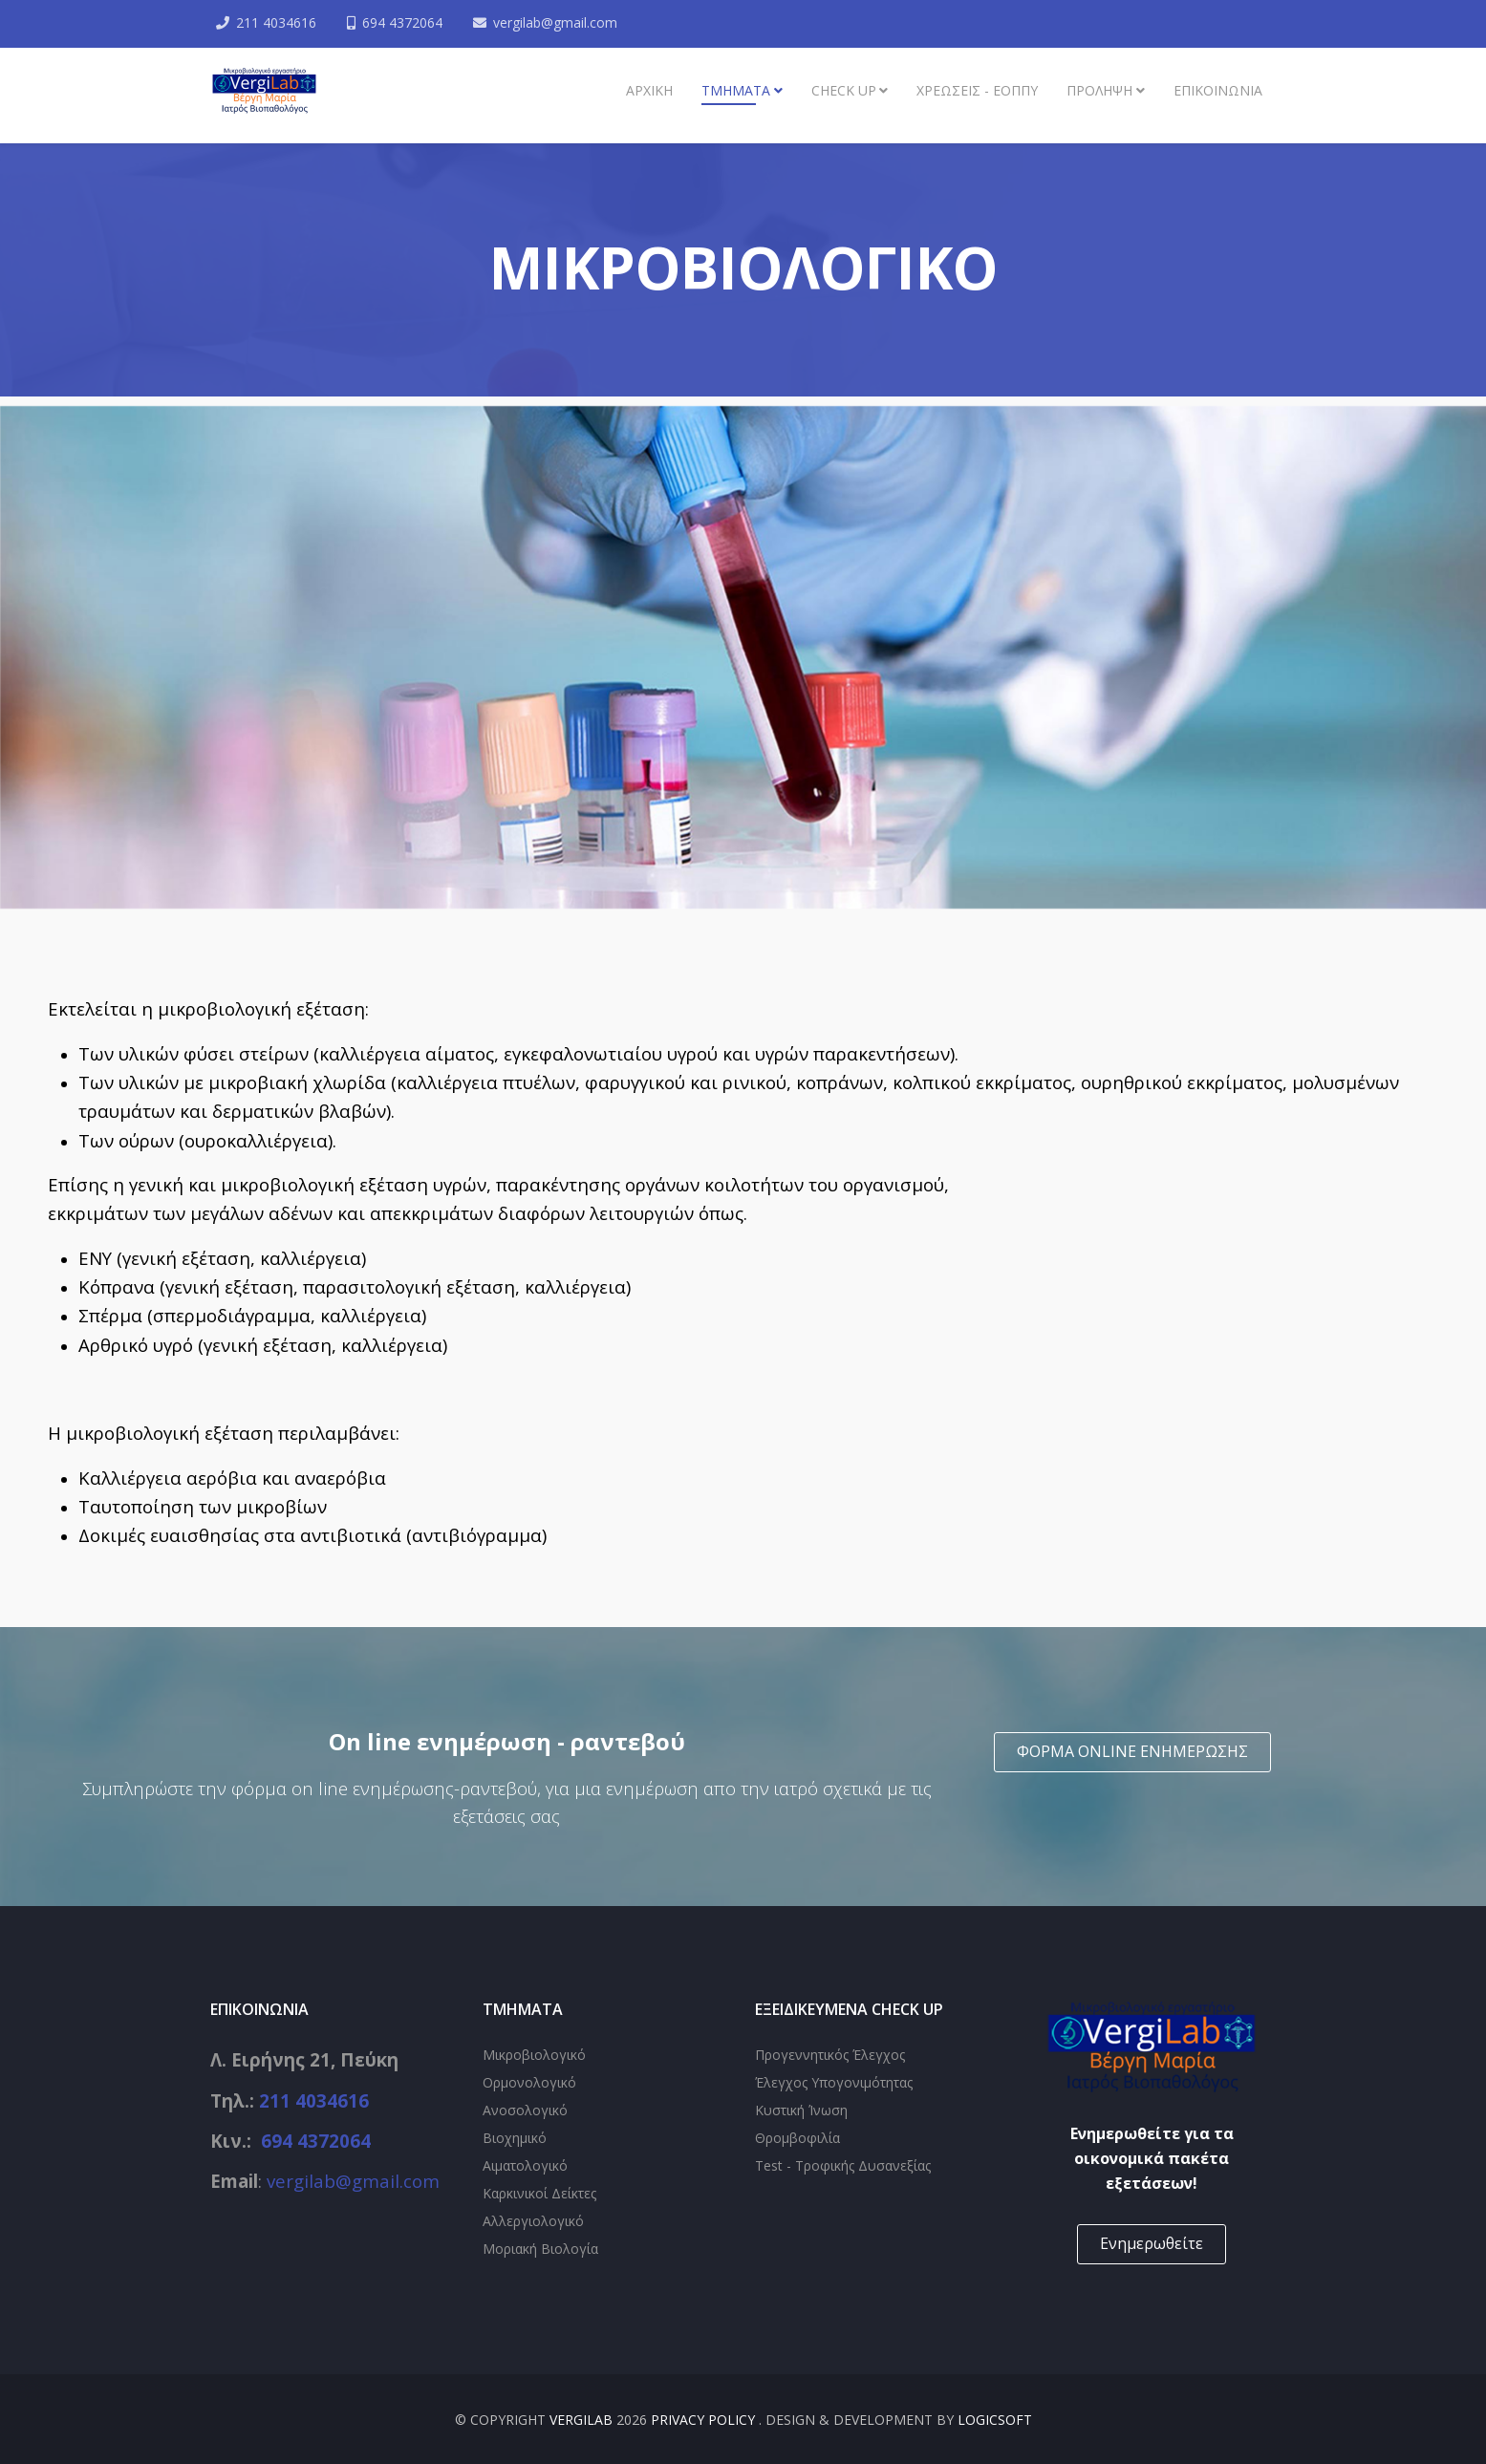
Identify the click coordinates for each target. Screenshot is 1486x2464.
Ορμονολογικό (529, 2082)
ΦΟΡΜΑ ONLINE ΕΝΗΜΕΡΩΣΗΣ (1132, 1751)
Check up (843, 90)
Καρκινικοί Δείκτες (539, 2193)
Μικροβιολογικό (534, 2055)
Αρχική (649, 90)
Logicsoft (995, 2419)
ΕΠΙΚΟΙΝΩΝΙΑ (1218, 90)
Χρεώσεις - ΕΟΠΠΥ (977, 90)
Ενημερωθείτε (1151, 2243)
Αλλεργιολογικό (533, 2221)
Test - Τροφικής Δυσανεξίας (843, 2165)
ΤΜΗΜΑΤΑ (735, 90)
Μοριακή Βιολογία (540, 2248)
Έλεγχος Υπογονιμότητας (834, 2082)
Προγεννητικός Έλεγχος (830, 2055)
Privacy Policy (705, 2419)
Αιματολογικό (525, 2165)
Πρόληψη (1099, 90)
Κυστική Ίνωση (801, 2110)
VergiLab (581, 2419)
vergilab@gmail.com (559, 22)
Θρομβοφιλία (797, 2138)
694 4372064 (405, 22)
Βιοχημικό (515, 2138)
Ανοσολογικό (525, 2110)
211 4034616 (278, 22)
